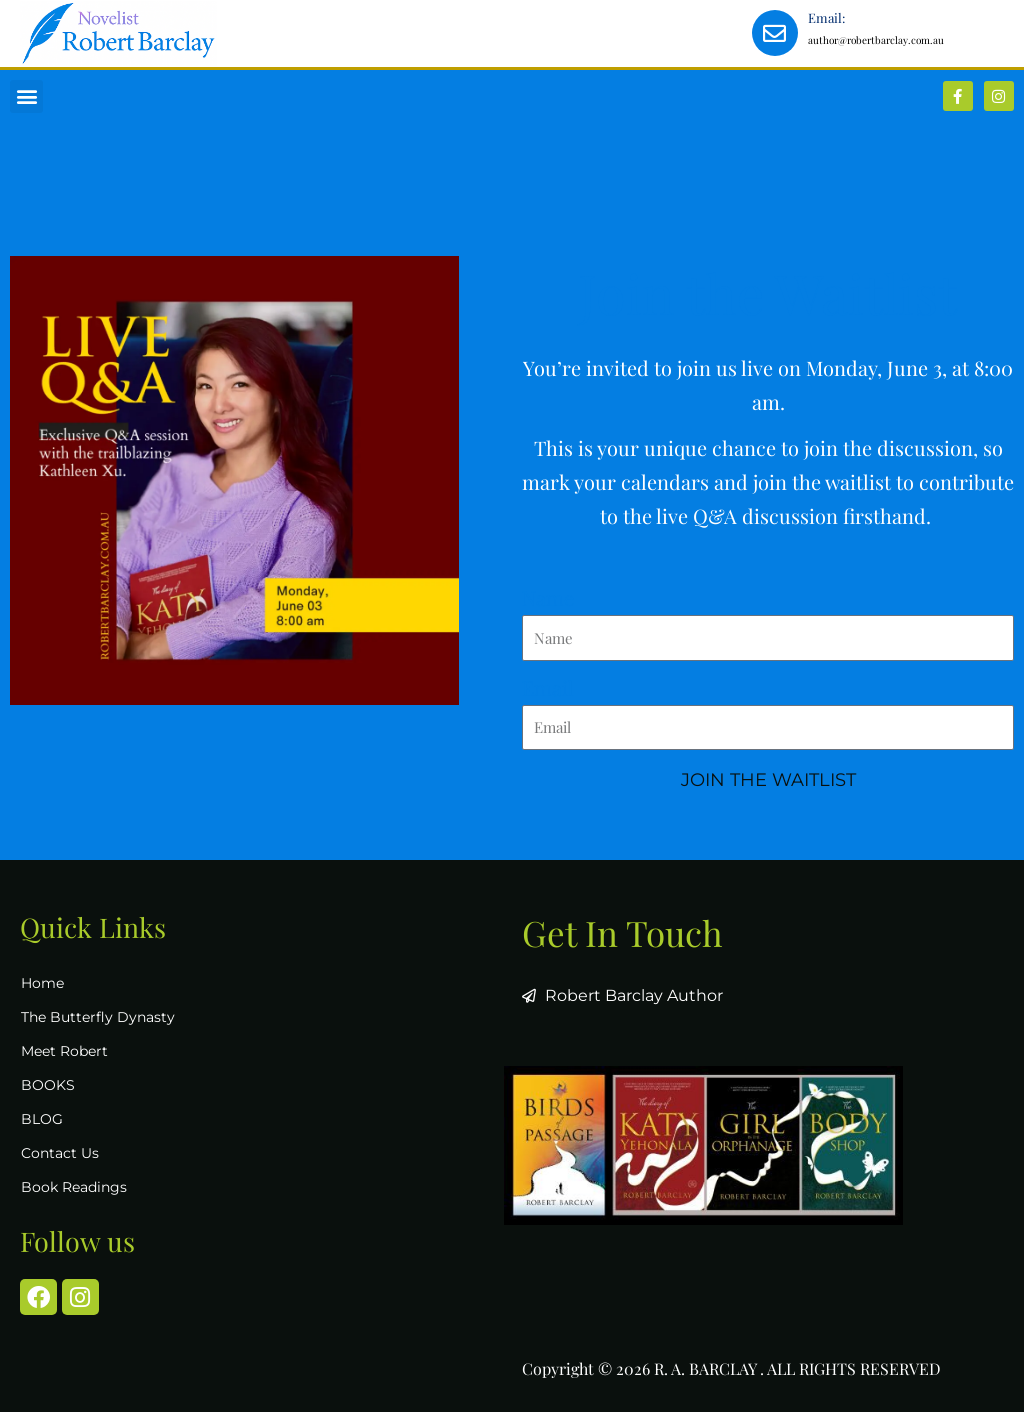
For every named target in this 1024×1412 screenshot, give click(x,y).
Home (42, 983)
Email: (826, 17)
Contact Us (60, 1153)
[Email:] (775, 33)
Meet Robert (64, 1051)
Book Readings (74, 1187)
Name (548, 597)
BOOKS (48, 1085)
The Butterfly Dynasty (98, 1017)
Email (548, 687)
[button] (26, 96)
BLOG (42, 1119)
